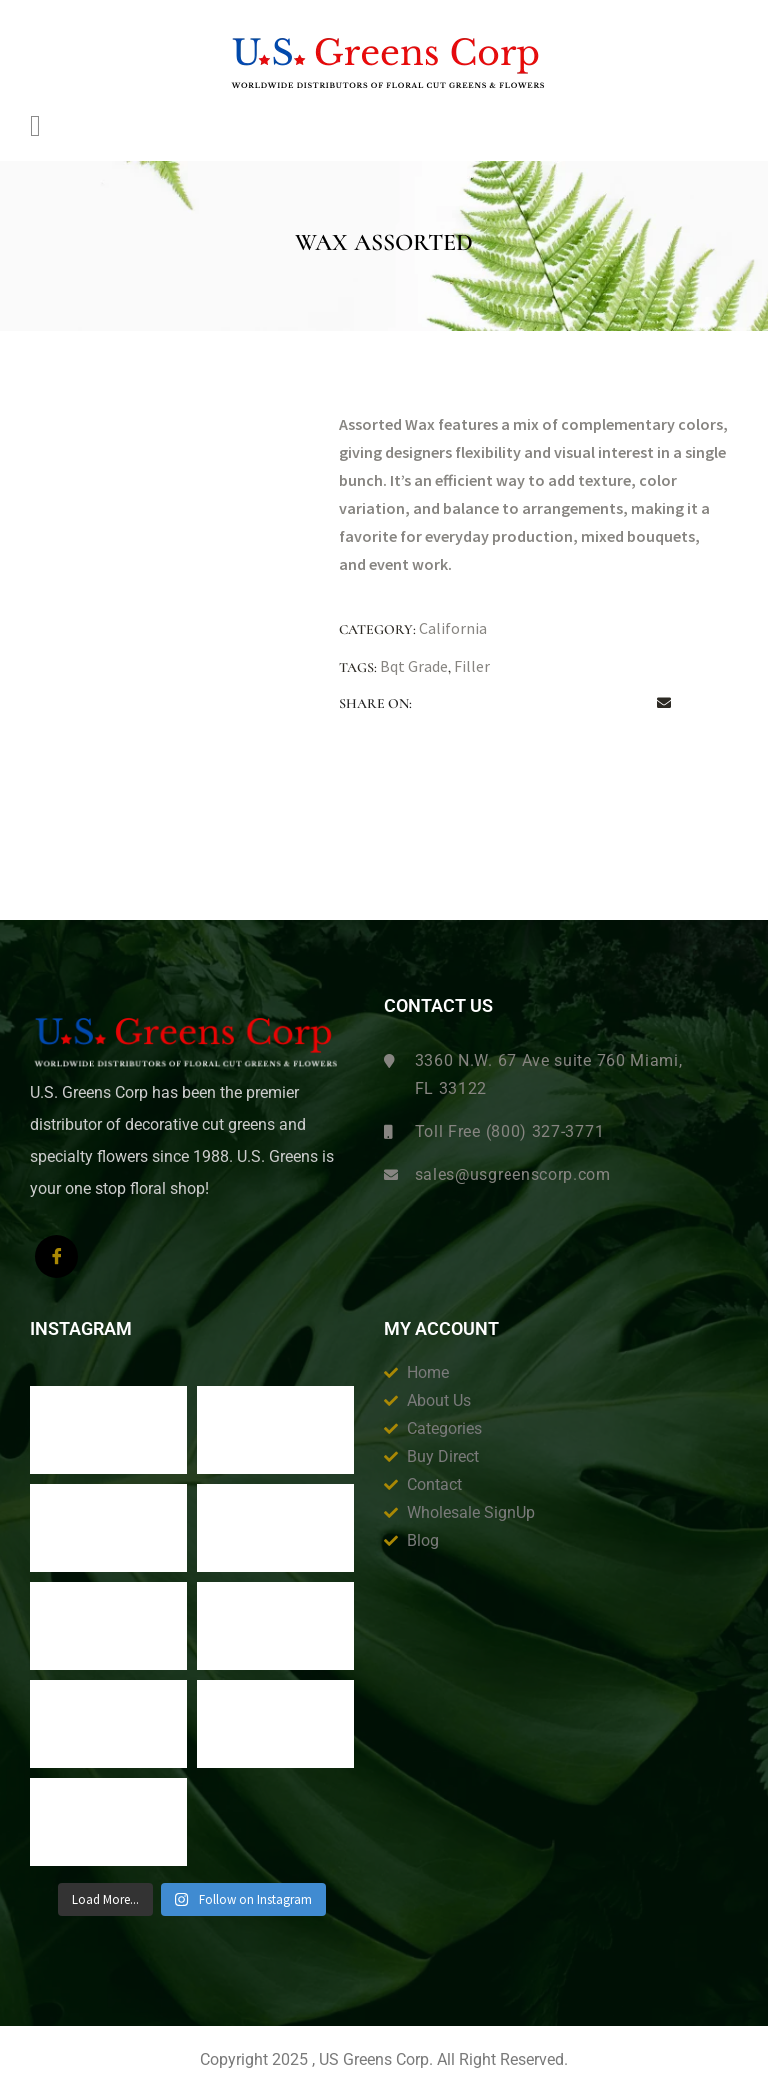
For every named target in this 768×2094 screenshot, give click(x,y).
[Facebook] (56, 1256)
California (453, 628)
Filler (472, 666)
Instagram (81, 1329)
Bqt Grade (414, 666)
